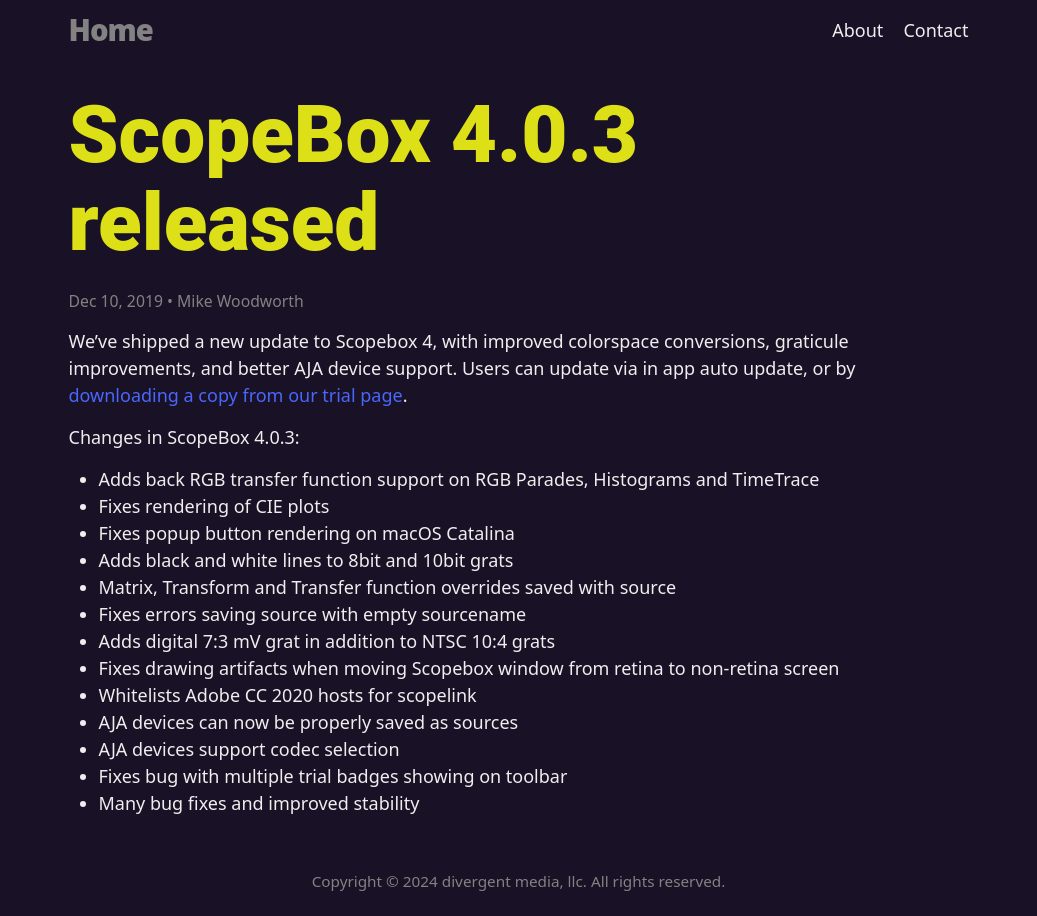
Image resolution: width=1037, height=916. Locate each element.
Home (111, 30)
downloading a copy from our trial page (236, 395)
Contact (935, 30)
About (857, 30)
